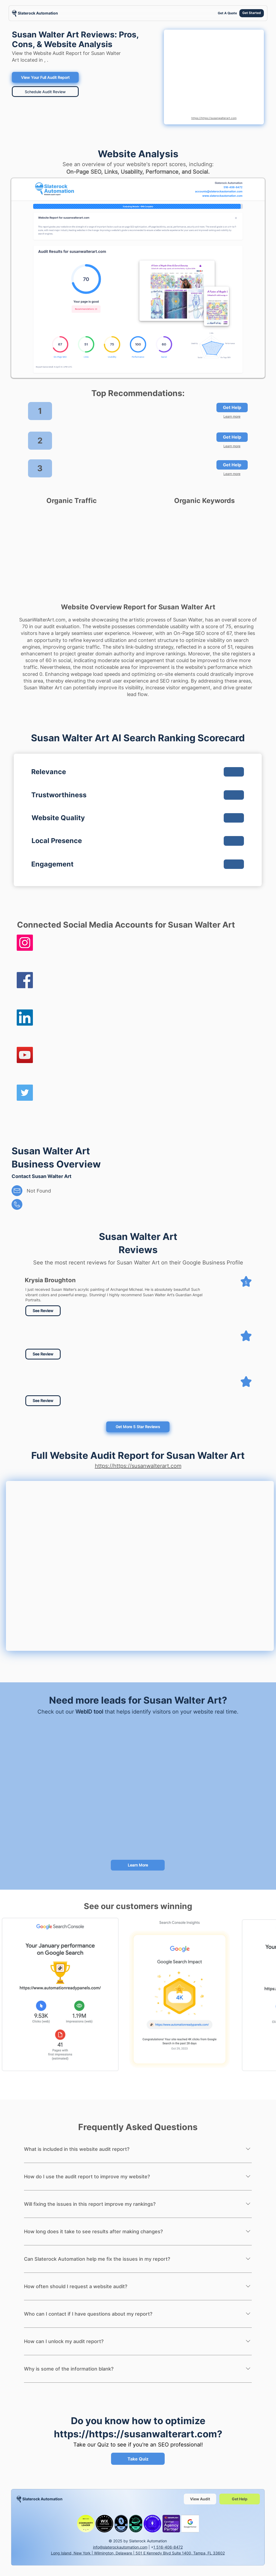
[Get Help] (232, 407)
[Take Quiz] (138, 2459)
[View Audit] (200, 2499)
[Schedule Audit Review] (45, 91)
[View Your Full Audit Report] (45, 77)
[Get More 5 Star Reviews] (138, 1426)
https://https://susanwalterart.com (214, 118)
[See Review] (43, 1310)
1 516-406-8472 (168, 2547)
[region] (35, 13)
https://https (84, 2433)
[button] (43, 1354)
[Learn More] (138, 1865)
